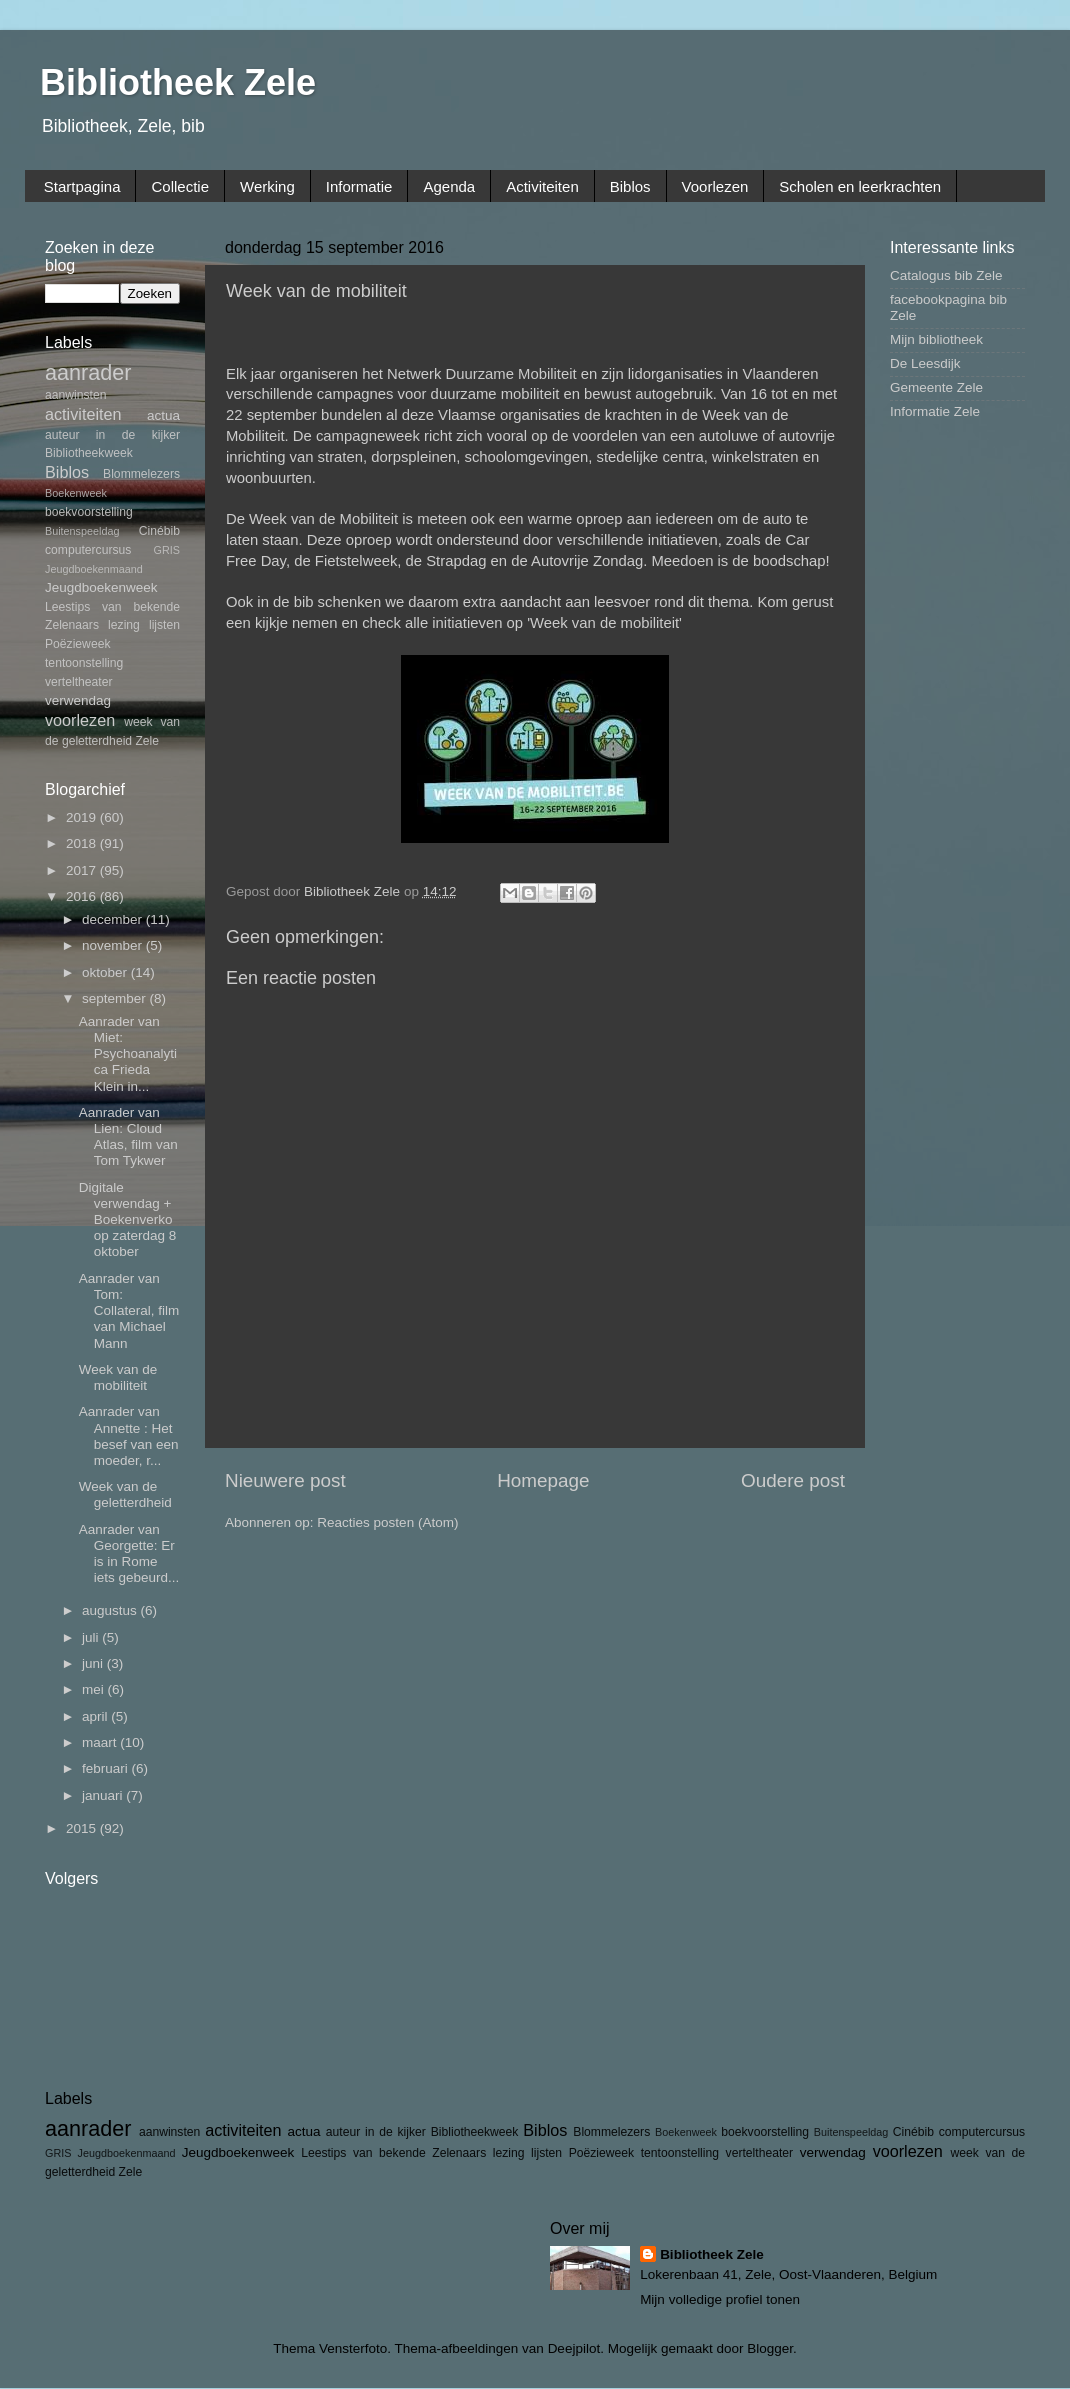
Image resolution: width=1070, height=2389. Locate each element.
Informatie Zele (935, 411)
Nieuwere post (285, 1480)
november (114, 945)
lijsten (164, 625)
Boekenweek (76, 493)
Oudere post (793, 1480)
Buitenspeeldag (82, 531)
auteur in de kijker (112, 435)
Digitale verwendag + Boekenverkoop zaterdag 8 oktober (128, 1220)
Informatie (359, 186)
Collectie (180, 186)
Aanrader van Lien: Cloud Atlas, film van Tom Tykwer (128, 1137)
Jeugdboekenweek (101, 587)
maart (101, 1742)
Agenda (449, 186)
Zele (147, 741)
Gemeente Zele (936, 387)
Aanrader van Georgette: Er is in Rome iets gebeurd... (129, 1554)
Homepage (543, 1480)
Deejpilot (574, 2348)
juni (94, 1663)
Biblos (630, 186)
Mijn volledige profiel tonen (720, 2299)
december (114, 919)
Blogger (770, 2348)
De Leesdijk (925, 363)
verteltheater (79, 682)
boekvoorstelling (89, 512)
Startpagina (82, 186)
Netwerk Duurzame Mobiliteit (482, 374)
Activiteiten (542, 186)
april (96, 1716)
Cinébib (159, 531)
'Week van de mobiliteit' (604, 623)
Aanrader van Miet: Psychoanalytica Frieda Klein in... (128, 1054)
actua (163, 415)
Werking (267, 186)
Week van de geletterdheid (125, 1494)
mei (95, 1689)
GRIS (167, 550)
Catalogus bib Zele (946, 275)
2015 (83, 1828)
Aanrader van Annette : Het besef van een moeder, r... (129, 1436)
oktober (106, 972)
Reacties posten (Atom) (387, 1522)
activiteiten (83, 414)
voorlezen (80, 720)
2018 (83, 843)
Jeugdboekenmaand (94, 569)
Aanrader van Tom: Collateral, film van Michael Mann (129, 1311)
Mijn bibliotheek (936, 339)
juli (92, 1637)
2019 (83, 817)
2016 (83, 896)
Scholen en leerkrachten (860, 186)
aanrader (88, 372)
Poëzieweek (77, 644)
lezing (124, 625)
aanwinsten (75, 395)
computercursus (88, 550)
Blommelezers (141, 474)
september (116, 998)
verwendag (78, 700)
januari (104, 1795)
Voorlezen (715, 186)
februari (107, 1768)
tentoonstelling (84, 663)
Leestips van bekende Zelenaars (393, 2153)
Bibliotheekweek (89, 453)
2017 (83, 870)
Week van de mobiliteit (118, 1377)
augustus (111, 1610)
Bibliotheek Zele (178, 82)
